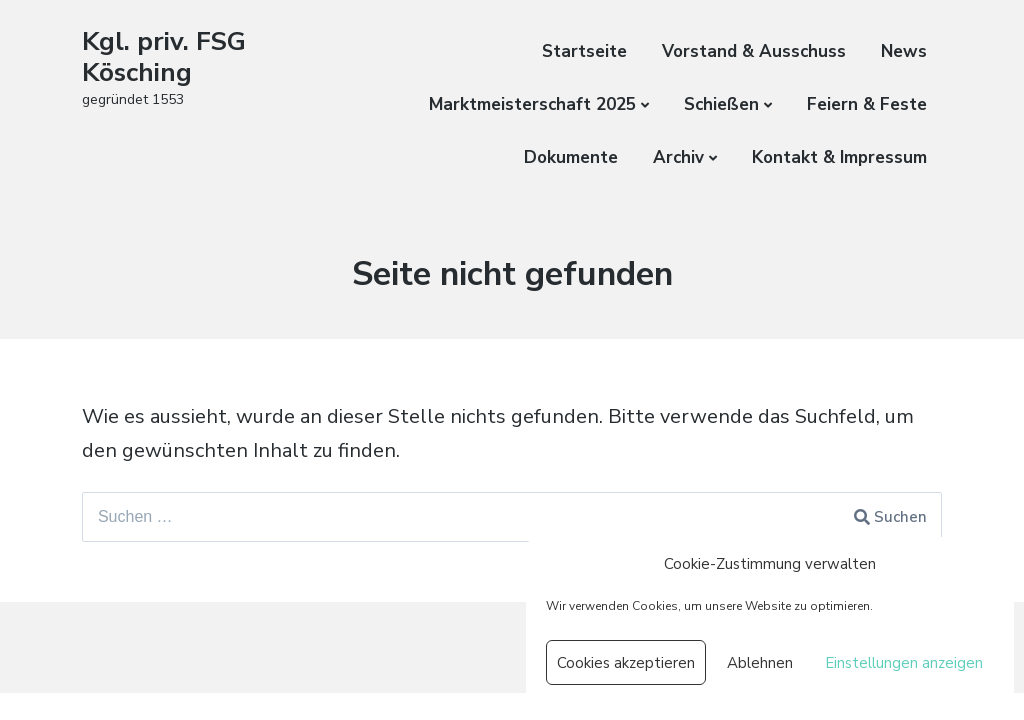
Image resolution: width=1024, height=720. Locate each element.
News (904, 51)
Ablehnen (760, 663)
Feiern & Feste (867, 104)
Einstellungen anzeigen (904, 663)
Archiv (678, 157)
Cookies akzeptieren (626, 663)
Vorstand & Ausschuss (754, 51)
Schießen (721, 104)
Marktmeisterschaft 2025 (532, 104)
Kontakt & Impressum (839, 157)
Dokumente (571, 157)
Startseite (584, 51)
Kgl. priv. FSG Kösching (164, 57)
